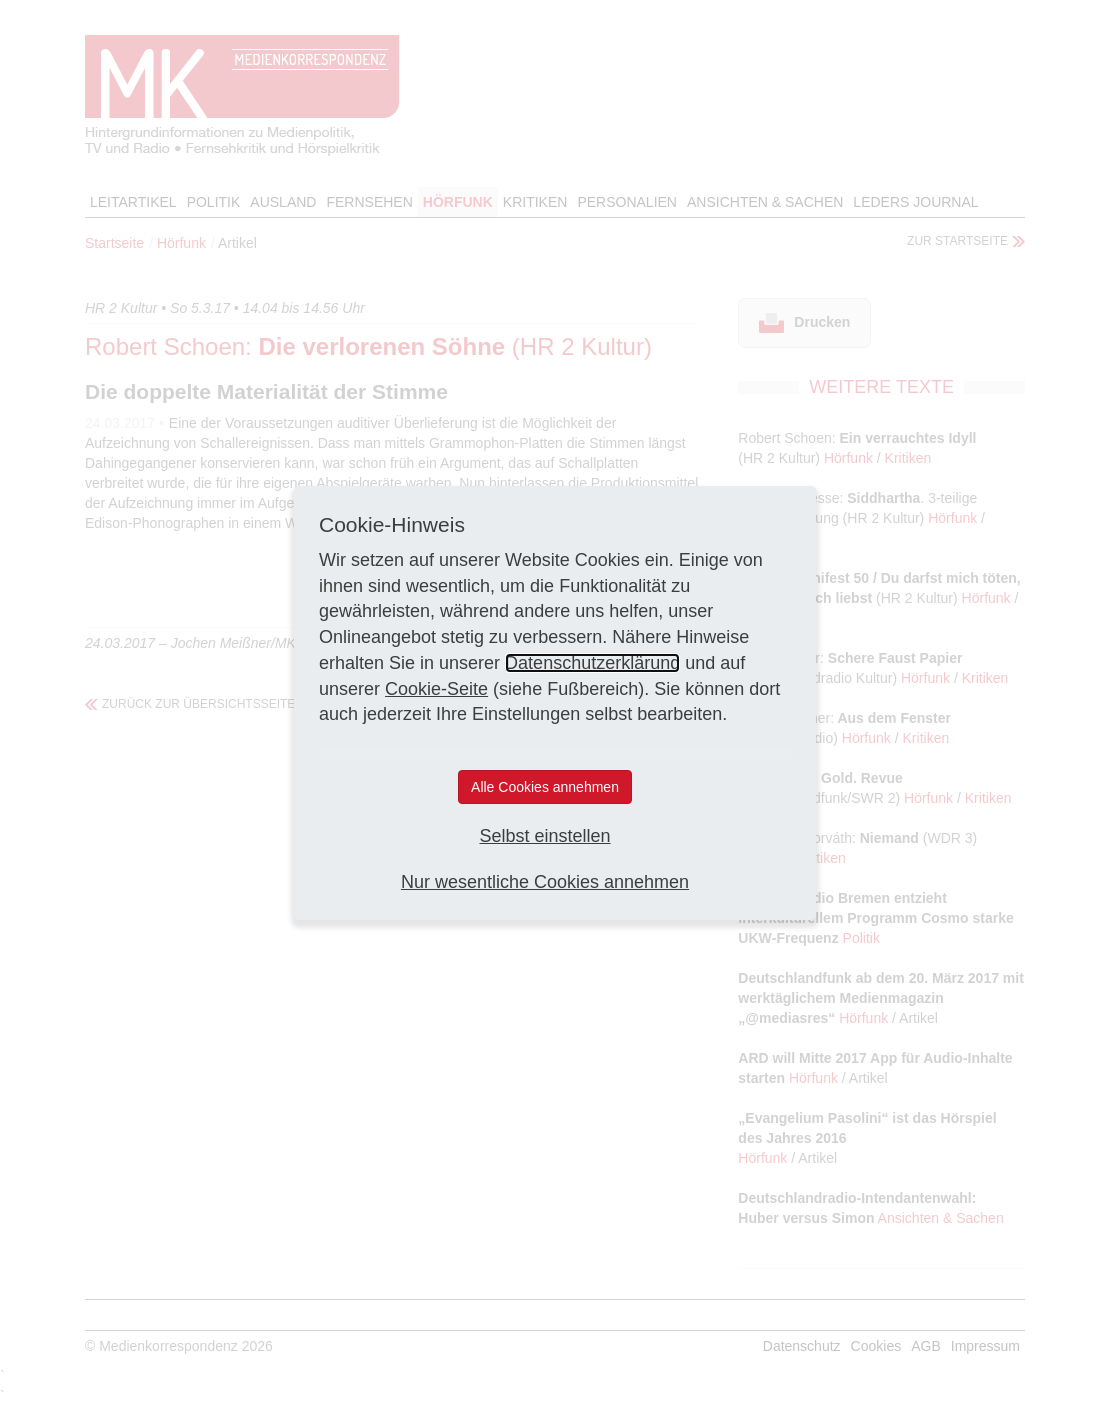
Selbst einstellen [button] (544, 836)
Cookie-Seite (436, 689)
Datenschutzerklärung (592, 663)
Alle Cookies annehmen (545, 787)
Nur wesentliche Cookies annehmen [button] (545, 882)
